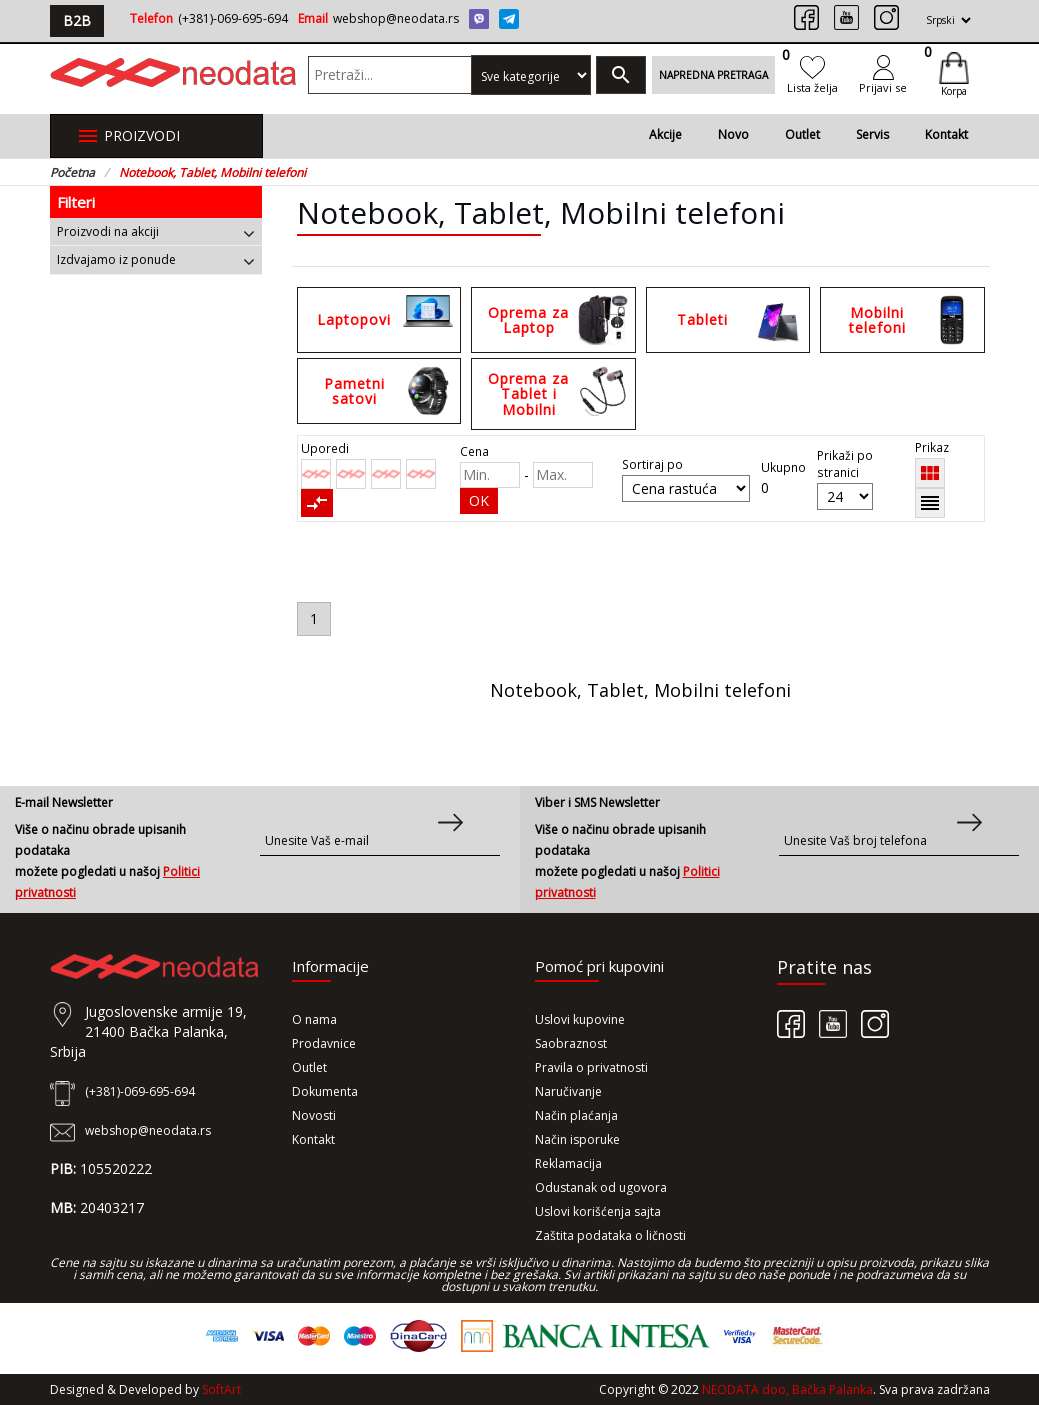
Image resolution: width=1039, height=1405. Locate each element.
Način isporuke (577, 1139)
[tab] (156, 231)
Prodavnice (324, 1043)
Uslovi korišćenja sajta (598, 1211)
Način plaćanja (576, 1115)
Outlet (802, 134)
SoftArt (221, 1389)
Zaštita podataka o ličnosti (610, 1235)
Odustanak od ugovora (601, 1187)
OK (479, 500)
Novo (733, 134)
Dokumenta (325, 1091)
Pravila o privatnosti (591, 1067)
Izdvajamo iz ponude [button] (156, 259)
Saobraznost (571, 1043)
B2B (77, 20)
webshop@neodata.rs (396, 18)
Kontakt (946, 134)
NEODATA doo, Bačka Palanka (787, 1389)
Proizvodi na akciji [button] (156, 231)
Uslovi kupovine (580, 1019)
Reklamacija (568, 1163)
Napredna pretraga (713, 75)
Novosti (314, 1115)
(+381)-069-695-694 (233, 18)
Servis (872, 134)
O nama (314, 1019)
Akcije (665, 134)
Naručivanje (568, 1091)
